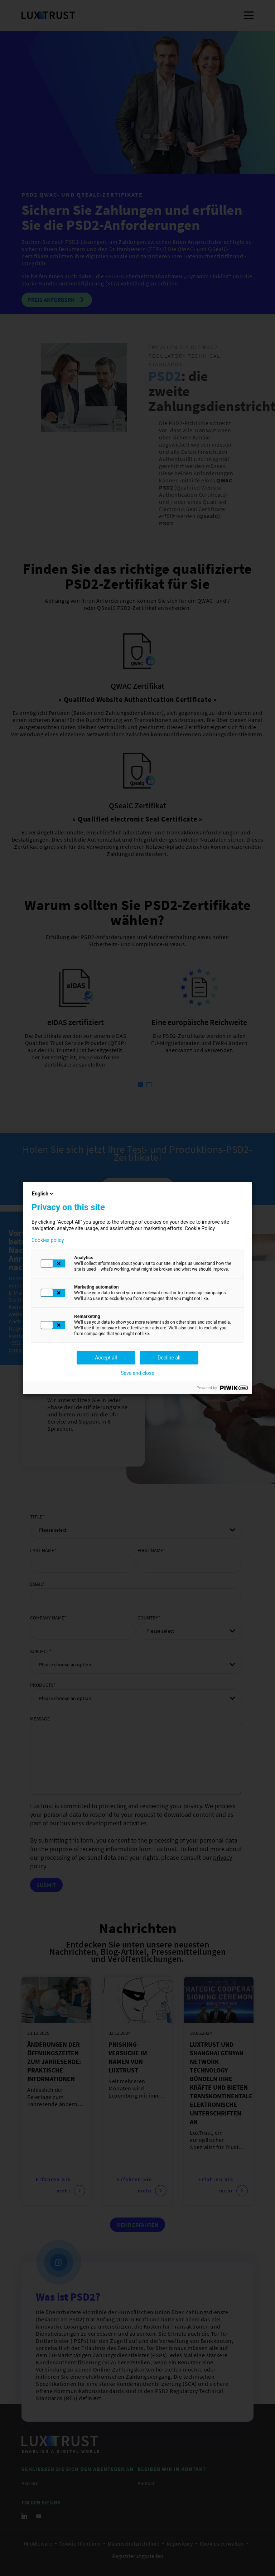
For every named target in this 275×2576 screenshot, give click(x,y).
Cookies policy (48, 1240)
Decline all (169, 1358)
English (43, 1193)
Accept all (106, 1358)
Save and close (137, 1373)
